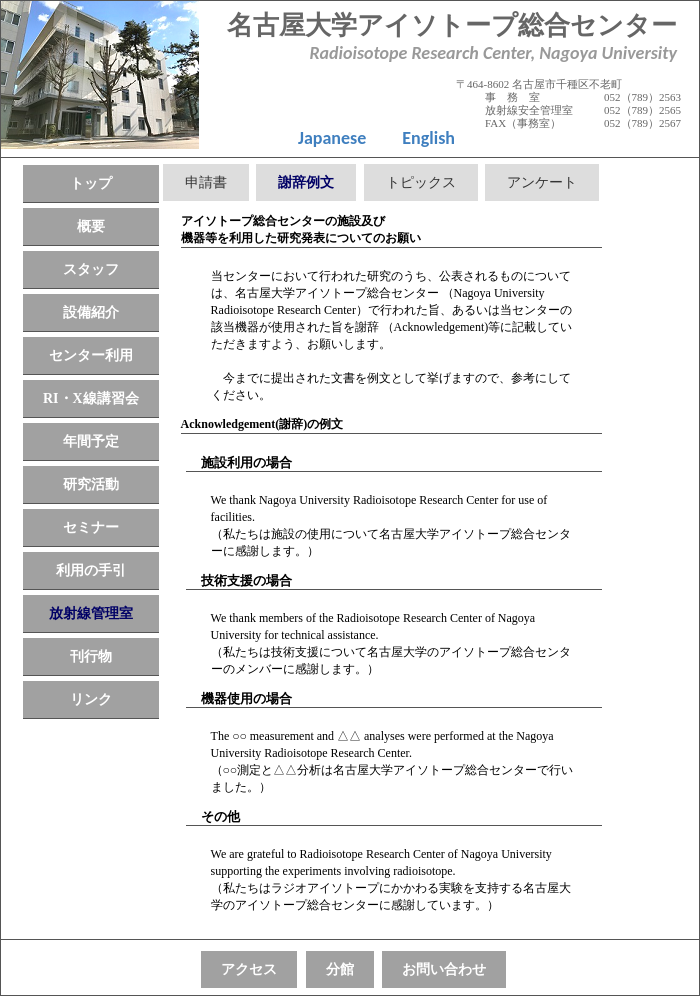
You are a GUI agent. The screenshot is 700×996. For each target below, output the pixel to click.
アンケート (542, 182)
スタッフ (91, 269)
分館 (340, 969)
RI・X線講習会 (91, 398)
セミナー (91, 527)
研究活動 (91, 484)
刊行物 (91, 656)
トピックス (421, 182)
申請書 (206, 182)
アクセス (249, 969)
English (428, 138)
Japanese (332, 138)
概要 (91, 226)
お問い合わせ (444, 969)
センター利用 (91, 355)
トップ (91, 183)
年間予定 (91, 441)
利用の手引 (91, 570)
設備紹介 (91, 312)
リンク (91, 699)
